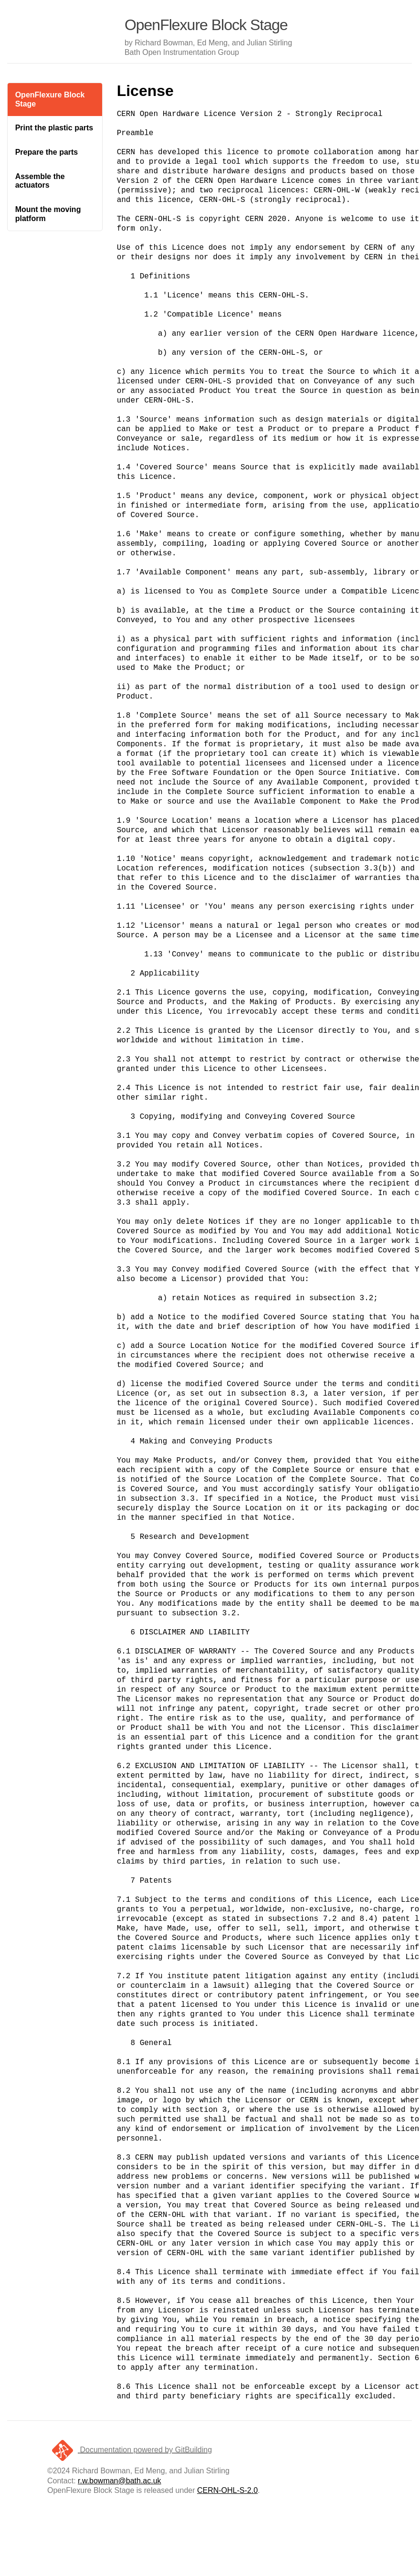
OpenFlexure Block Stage (50, 99)
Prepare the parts (46, 152)
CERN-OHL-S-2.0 (227, 2490)
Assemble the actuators (40, 181)
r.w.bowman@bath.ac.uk (119, 2481)
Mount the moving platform (48, 214)
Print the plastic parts (54, 128)
